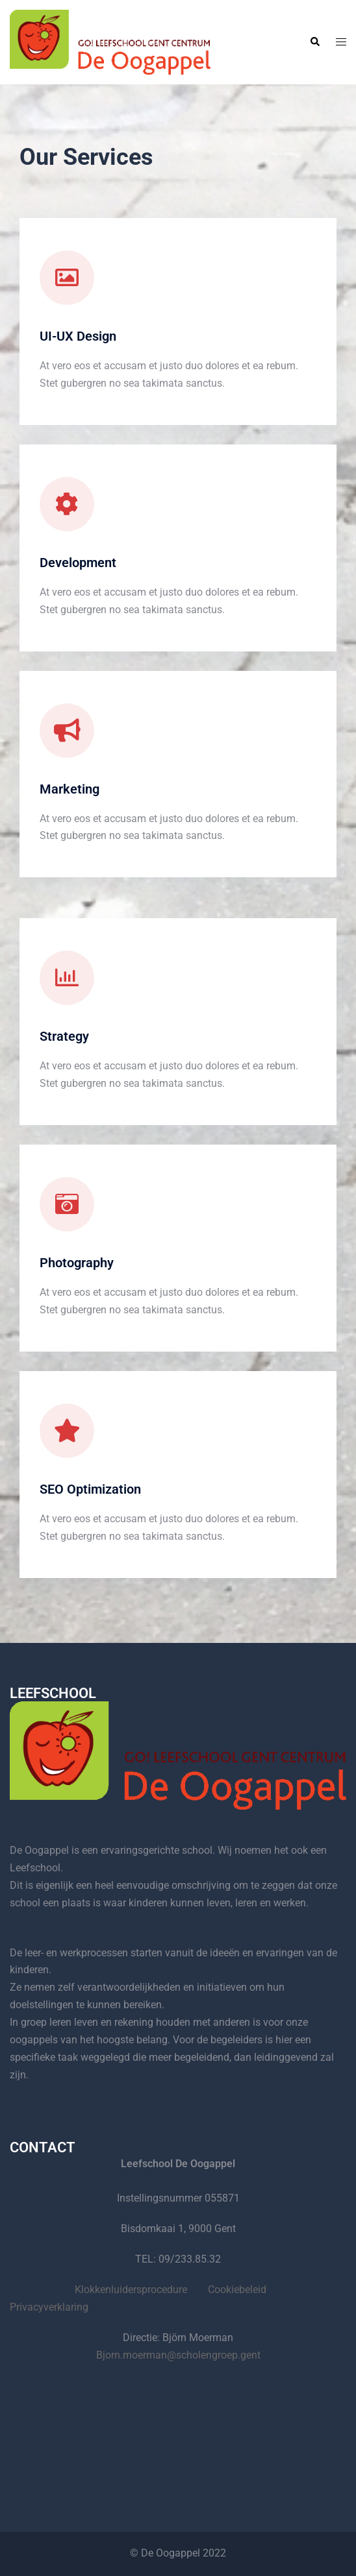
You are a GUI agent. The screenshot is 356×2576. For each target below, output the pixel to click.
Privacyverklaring (49, 2307)
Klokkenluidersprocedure (131, 2289)
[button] (314, 42)
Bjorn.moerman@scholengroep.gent (178, 2355)
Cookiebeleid (237, 2289)
